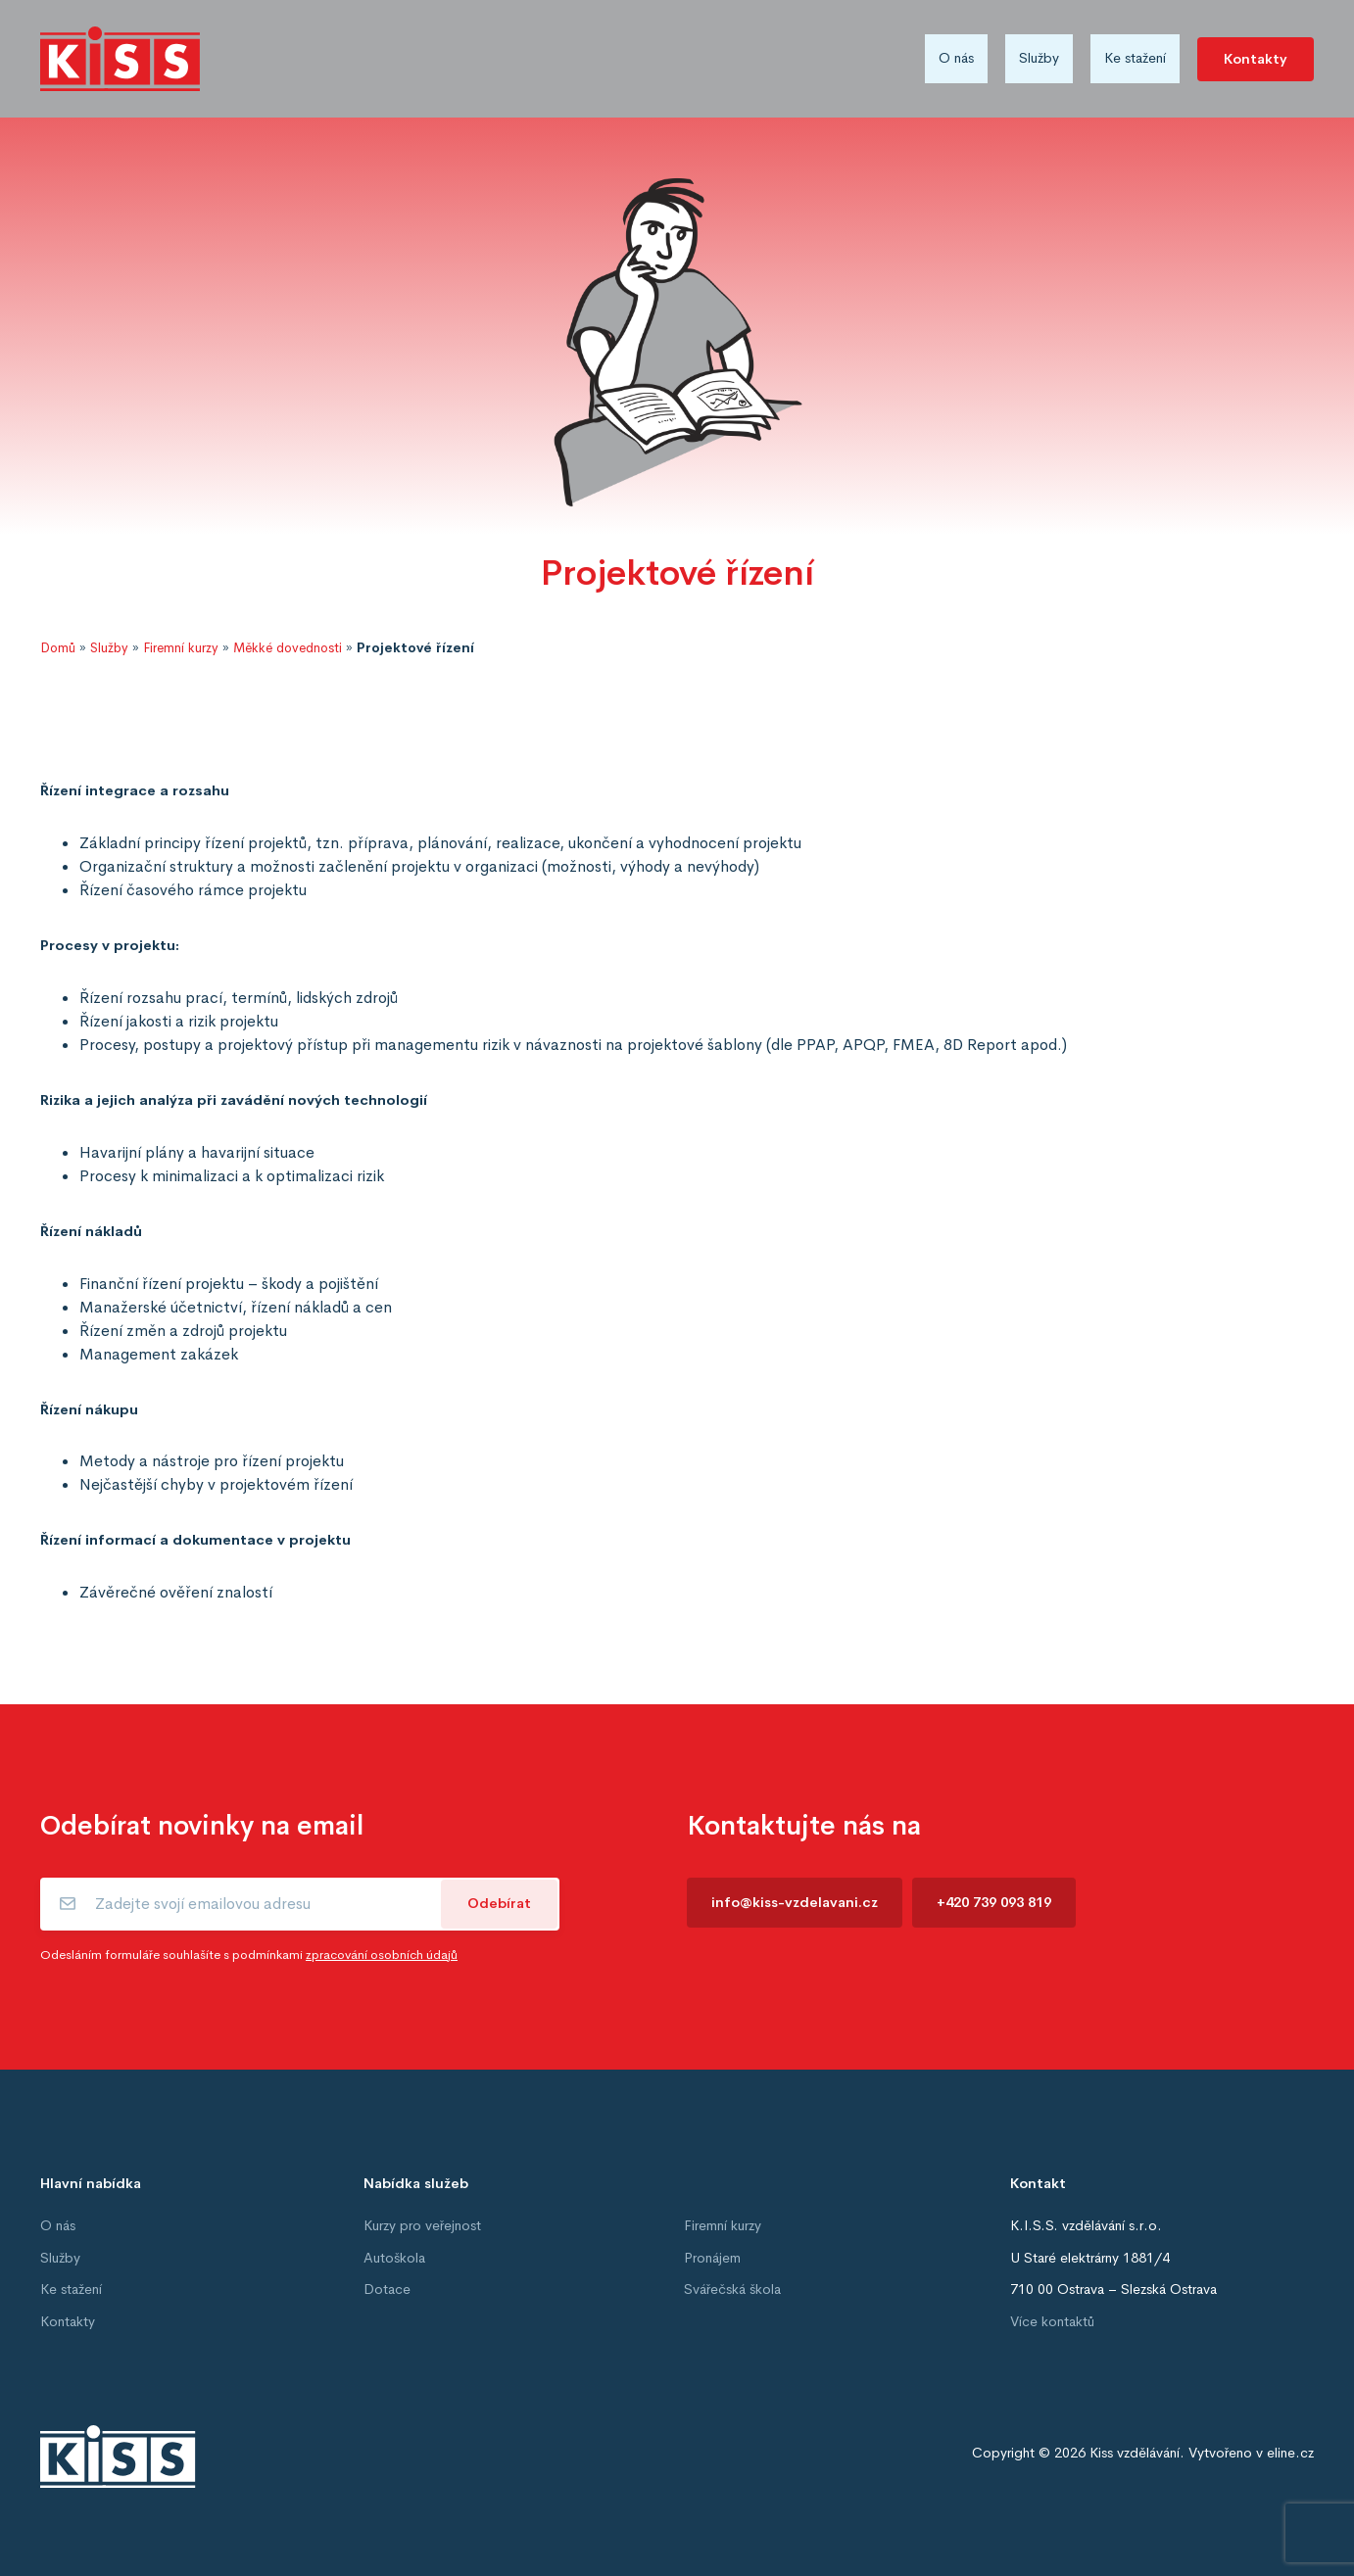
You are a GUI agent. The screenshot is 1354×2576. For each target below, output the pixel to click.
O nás (956, 58)
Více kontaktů (1052, 2321)
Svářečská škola (732, 2289)
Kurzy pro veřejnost (422, 2225)
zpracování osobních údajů (382, 1954)
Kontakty (1255, 59)
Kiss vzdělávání (1134, 2452)
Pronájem (712, 2257)
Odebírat (499, 1903)
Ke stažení (1135, 58)
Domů (57, 648)
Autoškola (394, 2257)
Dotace (387, 2289)
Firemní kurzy (180, 648)
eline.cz (1290, 2452)
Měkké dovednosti (287, 648)
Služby (1039, 58)
